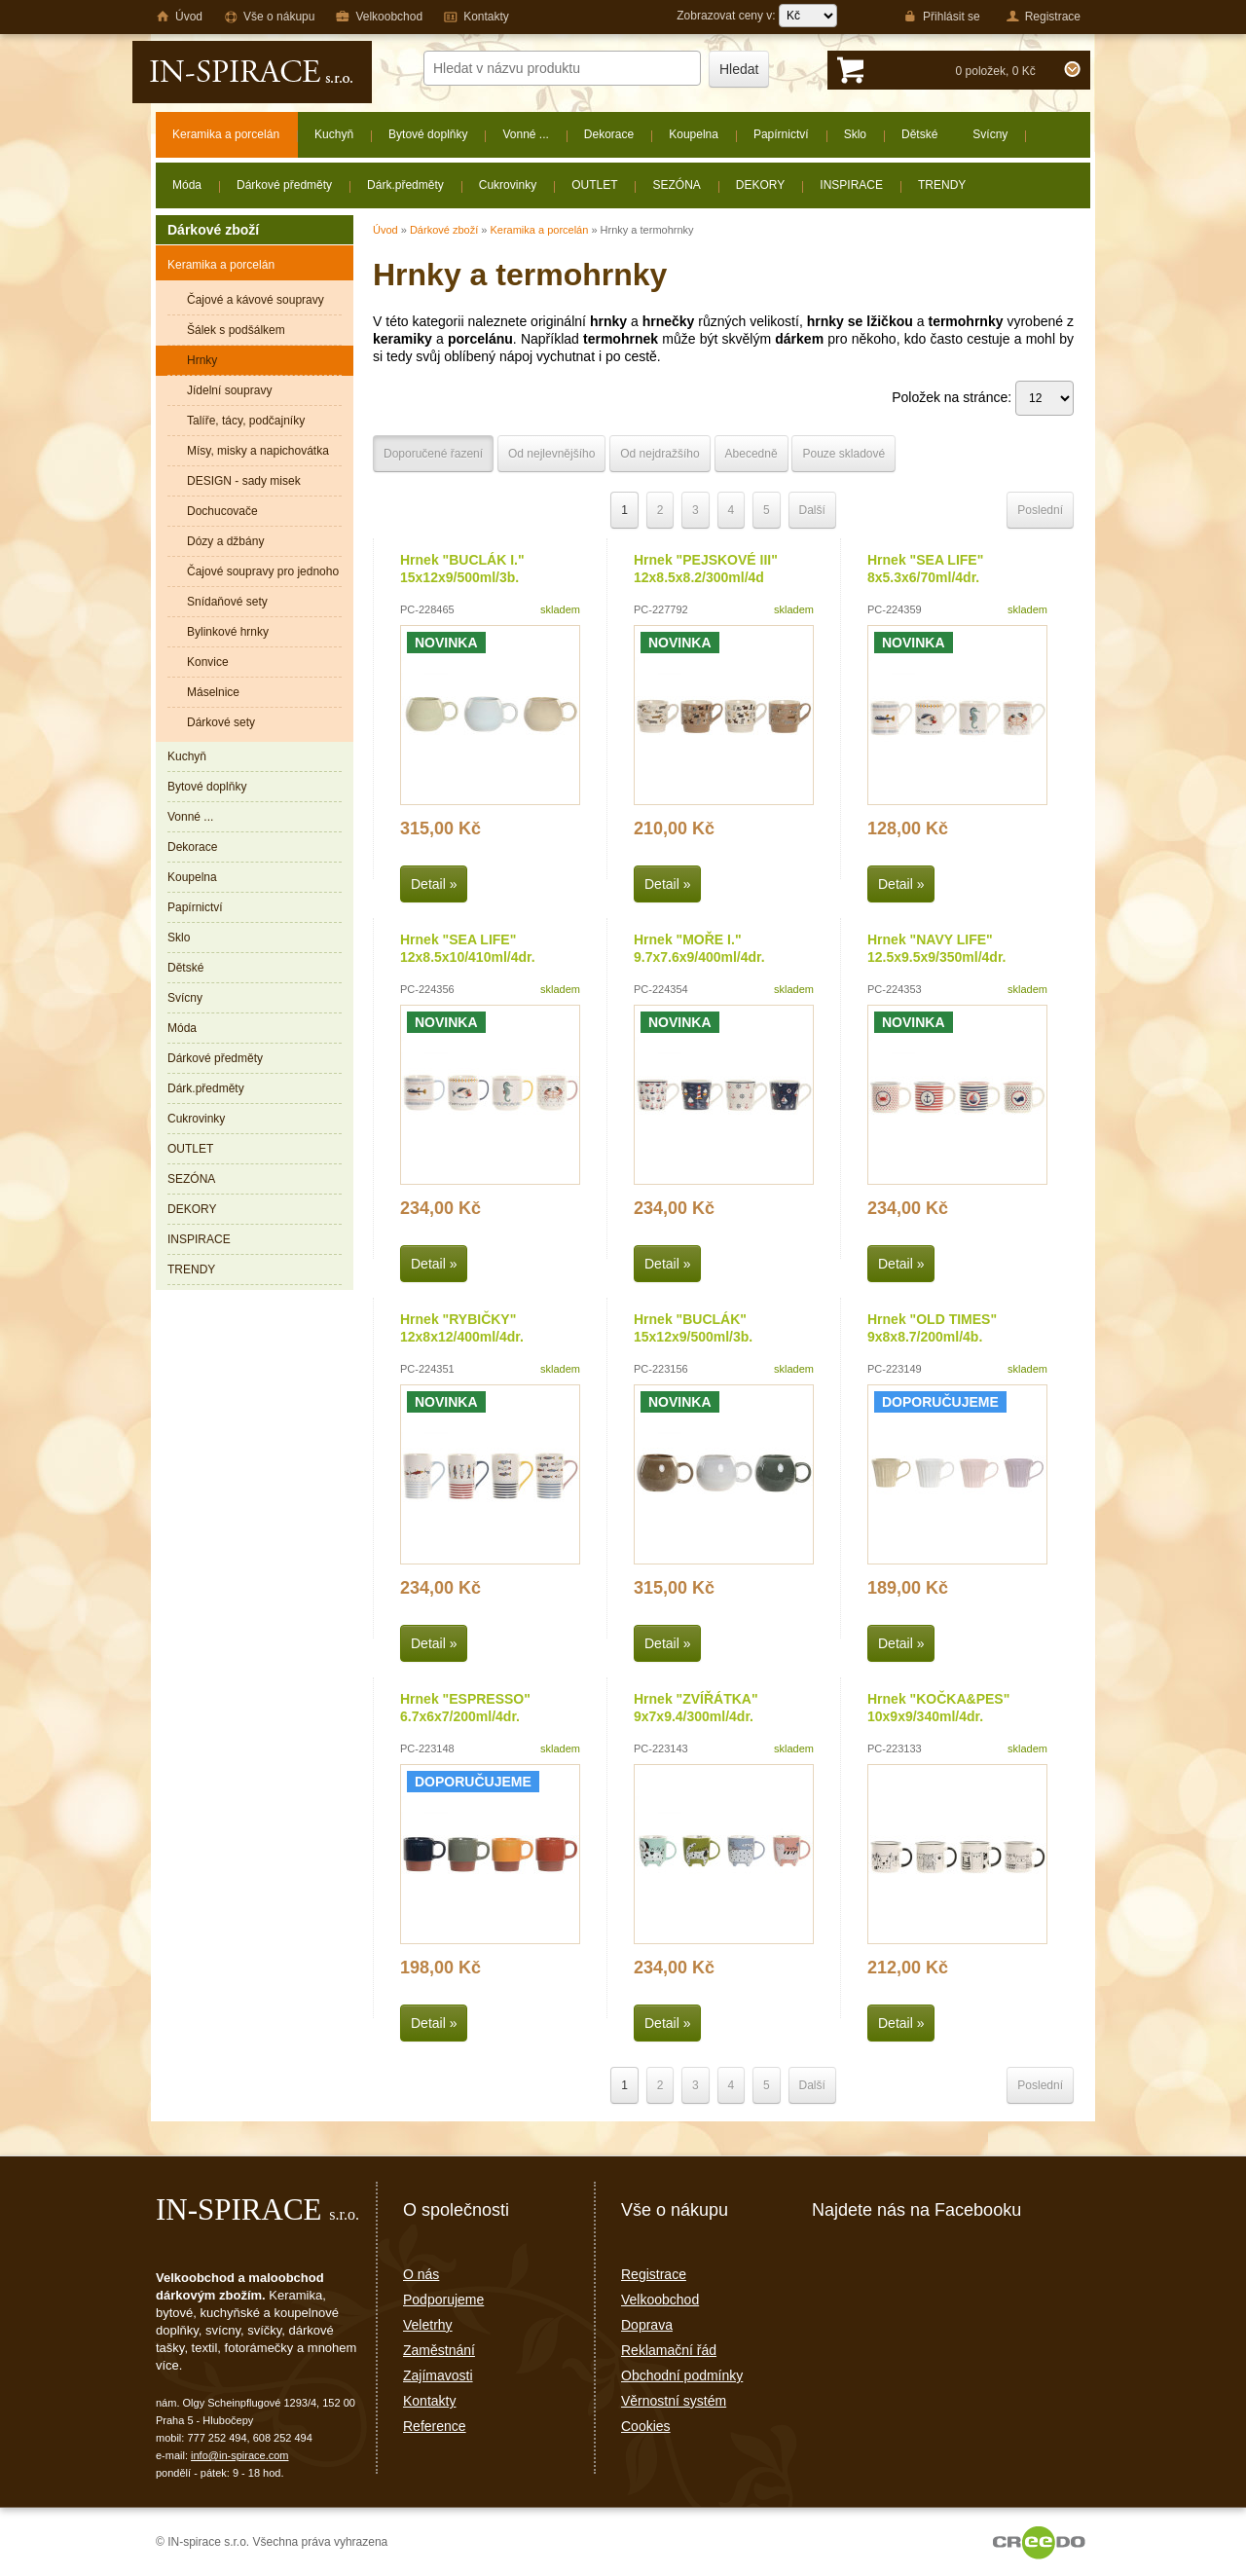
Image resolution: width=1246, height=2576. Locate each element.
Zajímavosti (438, 2375)
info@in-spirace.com (239, 2455)
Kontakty (429, 2401)
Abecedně (751, 453)
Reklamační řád (668, 2350)
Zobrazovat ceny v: (757, 15)
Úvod (385, 230)
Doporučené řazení (433, 453)
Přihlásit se (941, 16)
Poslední (1040, 510)
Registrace (653, 2274)
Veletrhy (428, 2325)
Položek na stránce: (983, 397)
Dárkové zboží (444, 230)
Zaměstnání (439, 2350)
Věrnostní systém (673, 2401)
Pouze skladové (843, 453)
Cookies (646, 2426)
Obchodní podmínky (682, 2375)
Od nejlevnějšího (551, 453)
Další (812, 510)
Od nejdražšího (659, 453)
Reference (434, 2426)
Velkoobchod (660, 2299)
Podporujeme (443, 2299)
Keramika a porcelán (539, 230)
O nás (421, 2274)
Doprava (647, 2325)
